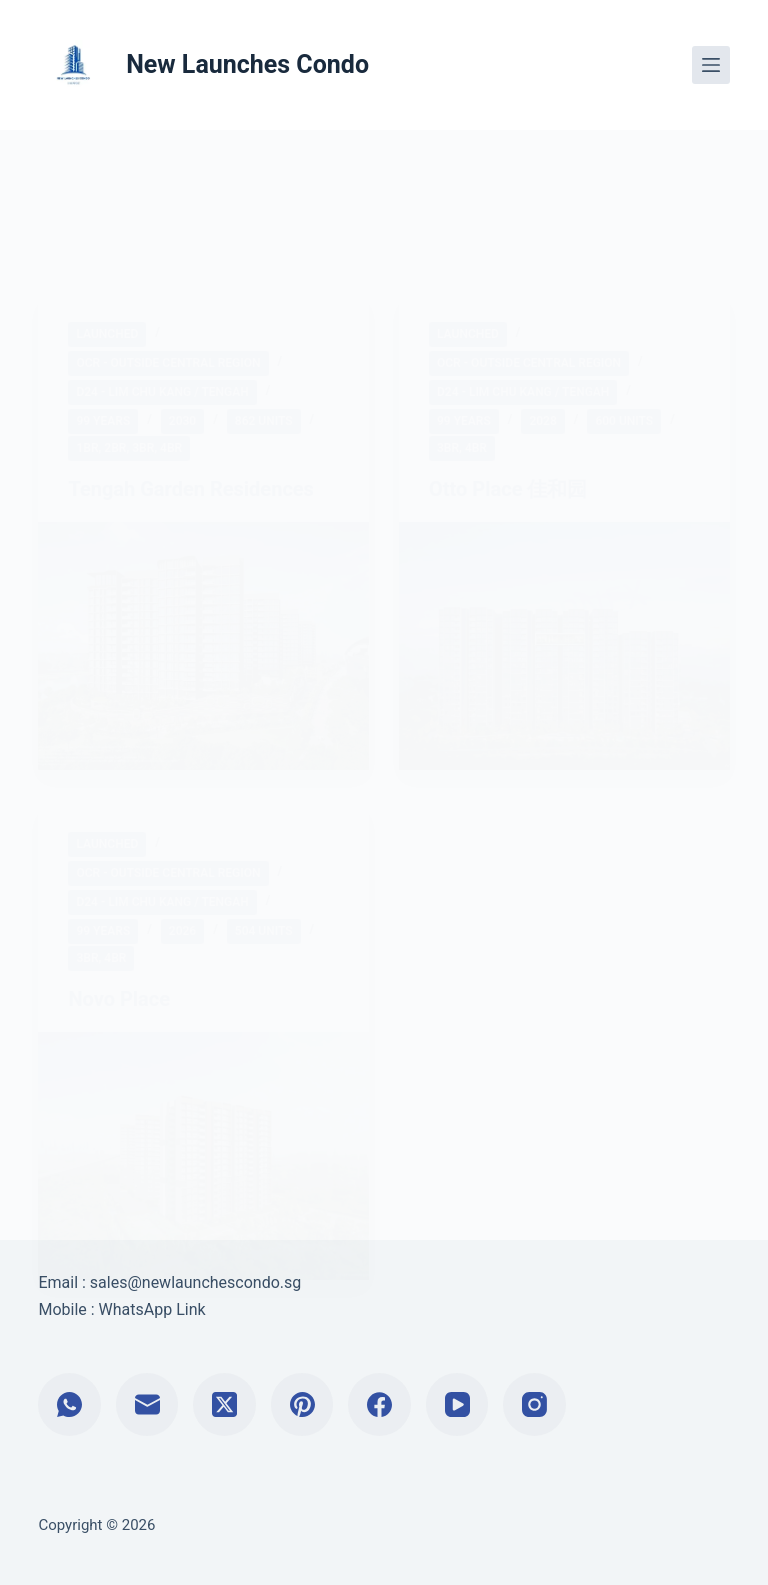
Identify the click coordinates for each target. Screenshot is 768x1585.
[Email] (147, 1404)
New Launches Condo (247, 64)
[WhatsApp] (69, 1404)
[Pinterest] (302, 1404)
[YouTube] (457, 1404)
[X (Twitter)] (224, 1404)
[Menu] (711, 65)
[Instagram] (534, 1404)
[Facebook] (379, 1404)
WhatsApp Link (152, 1309)
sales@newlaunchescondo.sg (195, 1282)
